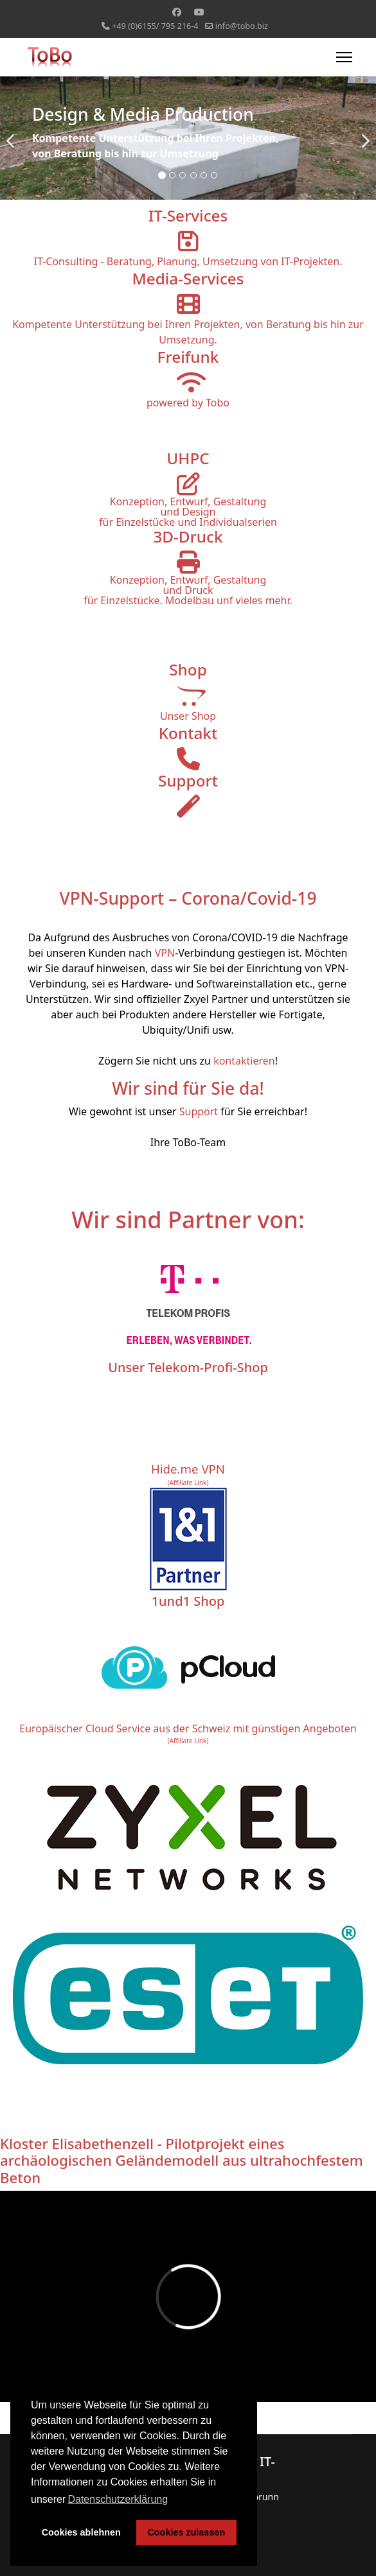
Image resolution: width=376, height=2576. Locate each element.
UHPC (187, 458)
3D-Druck (187, 536)
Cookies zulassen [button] (186, 2532)
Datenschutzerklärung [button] (117, 2499)
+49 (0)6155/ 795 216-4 (155, 26)
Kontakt (188, 733)
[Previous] (13, 133)
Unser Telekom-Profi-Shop (188, 1367)
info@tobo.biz (241, 26)
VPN (165, 953)
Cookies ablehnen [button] (81, 2532)
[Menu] (344, 57)
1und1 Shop (188, 1601)
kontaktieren (244, 1061)
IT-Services (188, 215)
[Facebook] (176, 12)
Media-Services (188, 278)
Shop (188, 669)
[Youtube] (199, 12)
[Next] (363, 133)
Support (188, 780)
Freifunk (188, 356)
